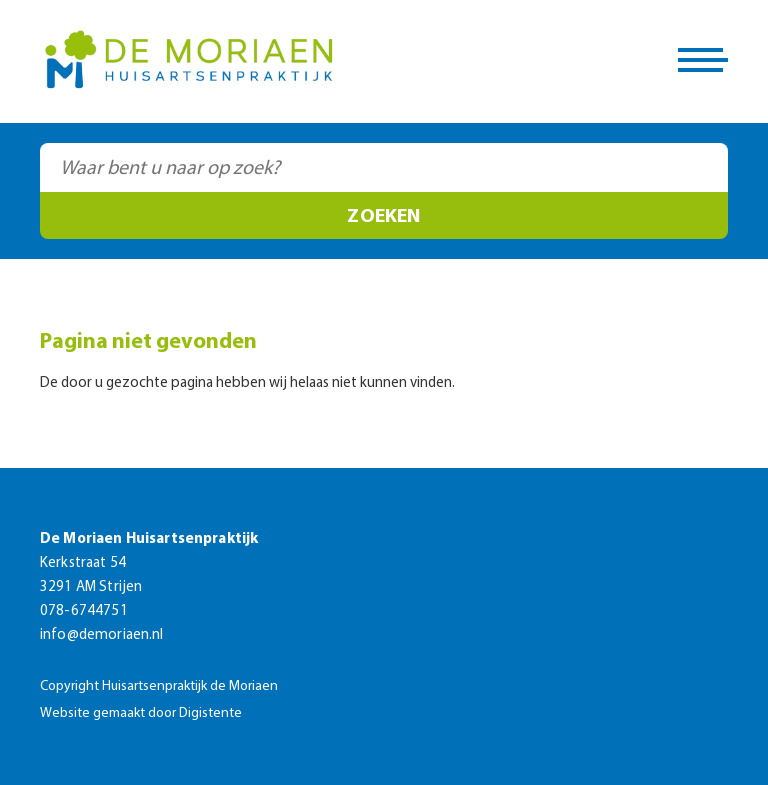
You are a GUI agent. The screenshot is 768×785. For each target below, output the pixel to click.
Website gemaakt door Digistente (141, 713)
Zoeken (383, 217)
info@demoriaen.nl (102, 635)
